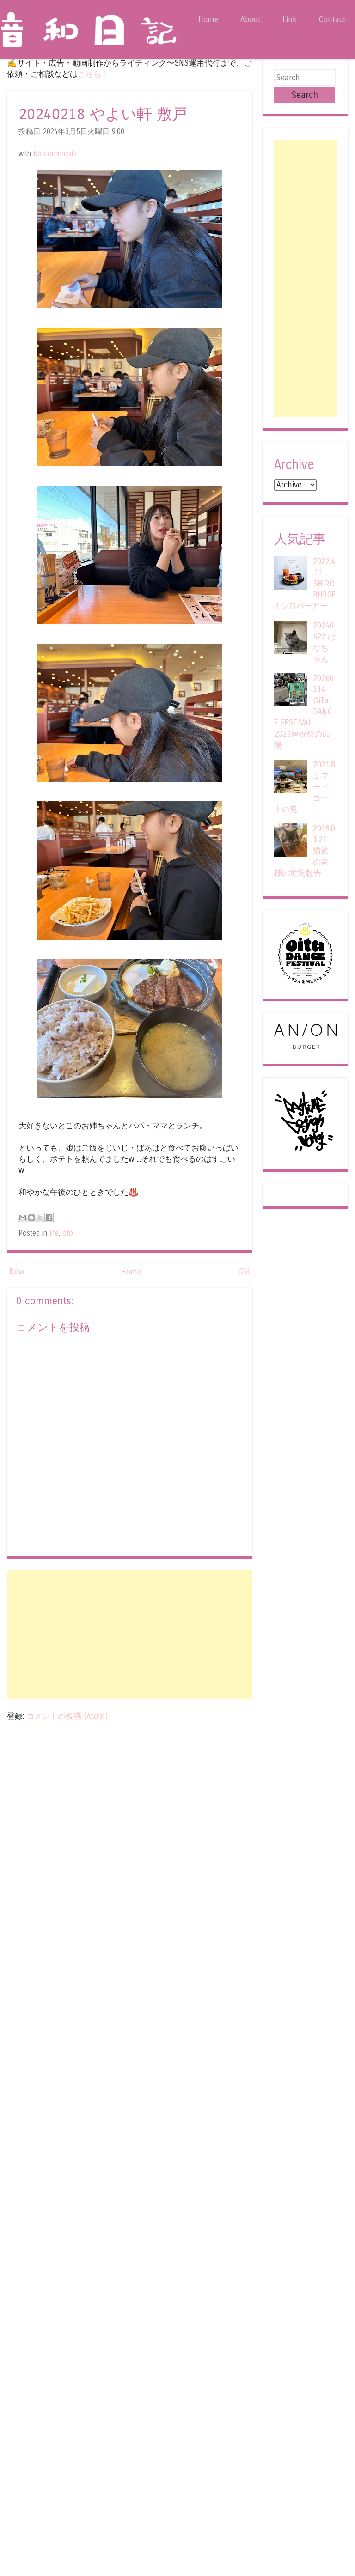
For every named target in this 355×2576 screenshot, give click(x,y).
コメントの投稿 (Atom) (67, 1716)
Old (244, 1272)
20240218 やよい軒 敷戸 (102, 114)
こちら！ (93, 74)
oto (67, 1233)
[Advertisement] (129, 1634)
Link (289, 19)
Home (208, 19)
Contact (332, 19)
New (16, 1272)
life (54, 1233)
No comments (55, 154)
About (250, 19)
